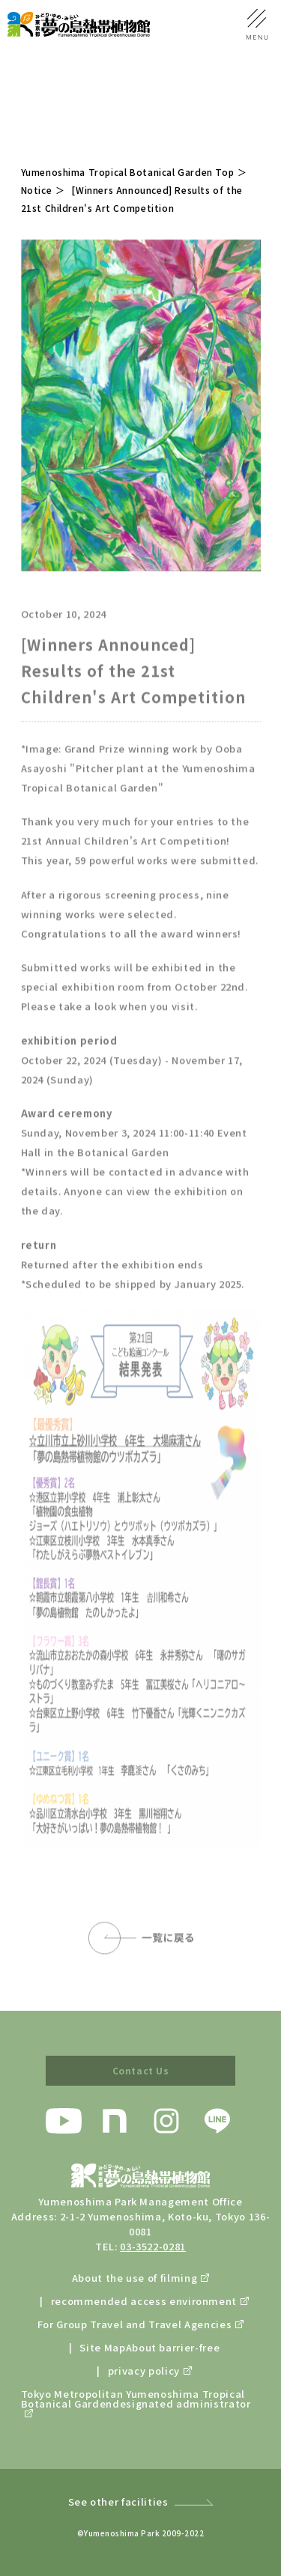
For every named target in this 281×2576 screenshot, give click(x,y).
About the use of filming (135, 2278)
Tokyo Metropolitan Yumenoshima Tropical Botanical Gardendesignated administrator (136, 2400)
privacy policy (144, 2370)
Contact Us (140, 2070)
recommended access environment (144, 2301)
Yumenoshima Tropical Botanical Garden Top (128, 171)
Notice (36, 189)
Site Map (102, 2347)
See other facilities (118, 2501)
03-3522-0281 (153, 2246)
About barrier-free (173, 2347)
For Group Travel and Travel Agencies (134, 2324)
